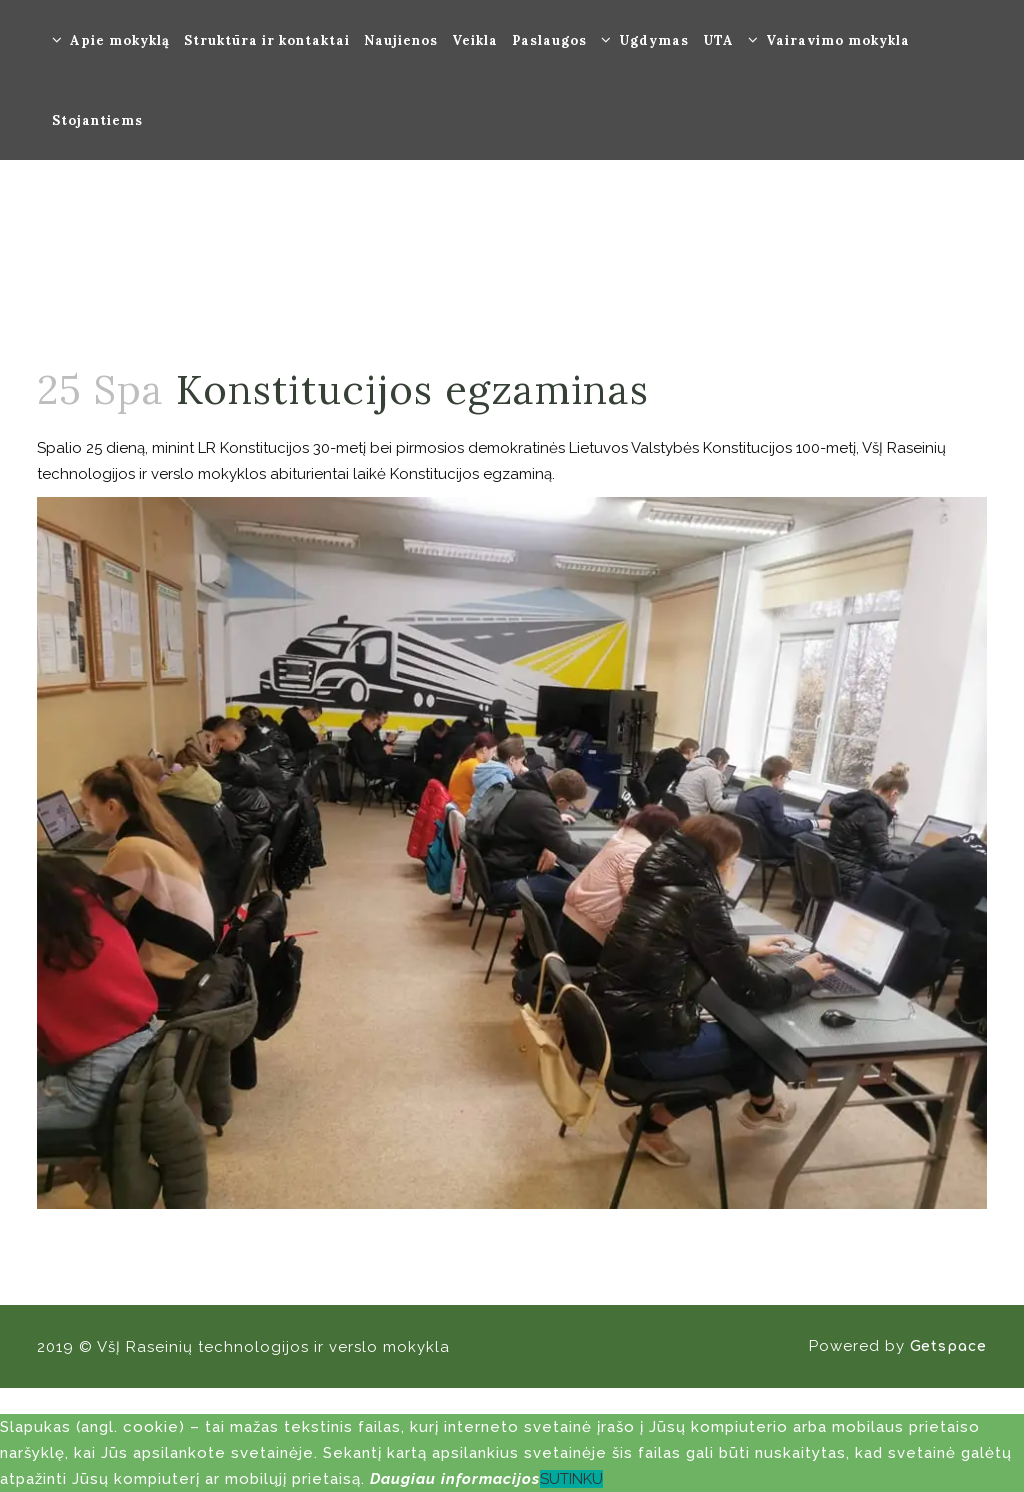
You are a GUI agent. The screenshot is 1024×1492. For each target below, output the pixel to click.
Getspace (948, 1346)
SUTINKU (571, 1479)
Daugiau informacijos (455, 1479)
